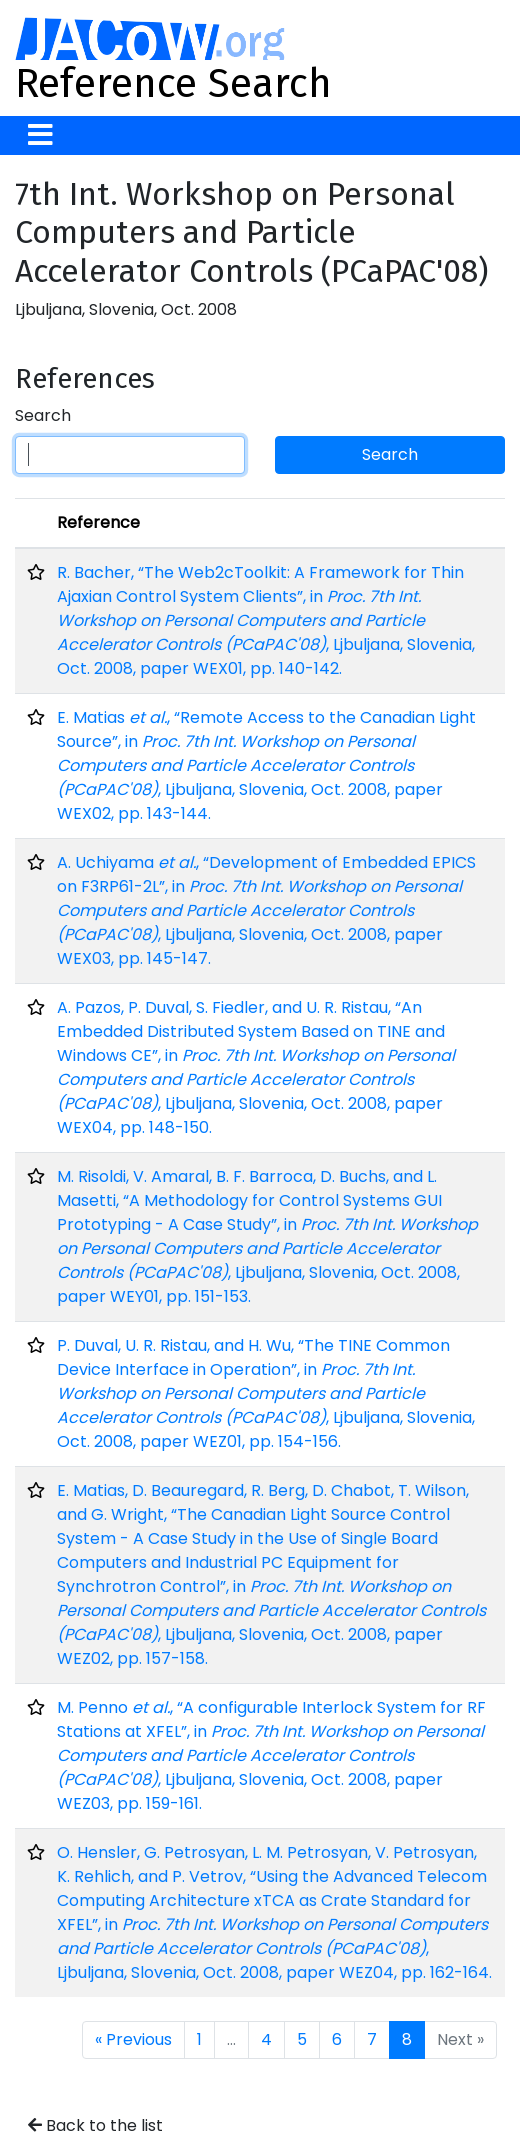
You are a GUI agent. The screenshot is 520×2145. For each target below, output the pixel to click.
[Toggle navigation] (40, 135)
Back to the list (95, 2125)
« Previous (133, 2039)
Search (43, 415)
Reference (98, 522)
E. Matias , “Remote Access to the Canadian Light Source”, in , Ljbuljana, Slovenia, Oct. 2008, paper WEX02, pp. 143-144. (266, 765)
